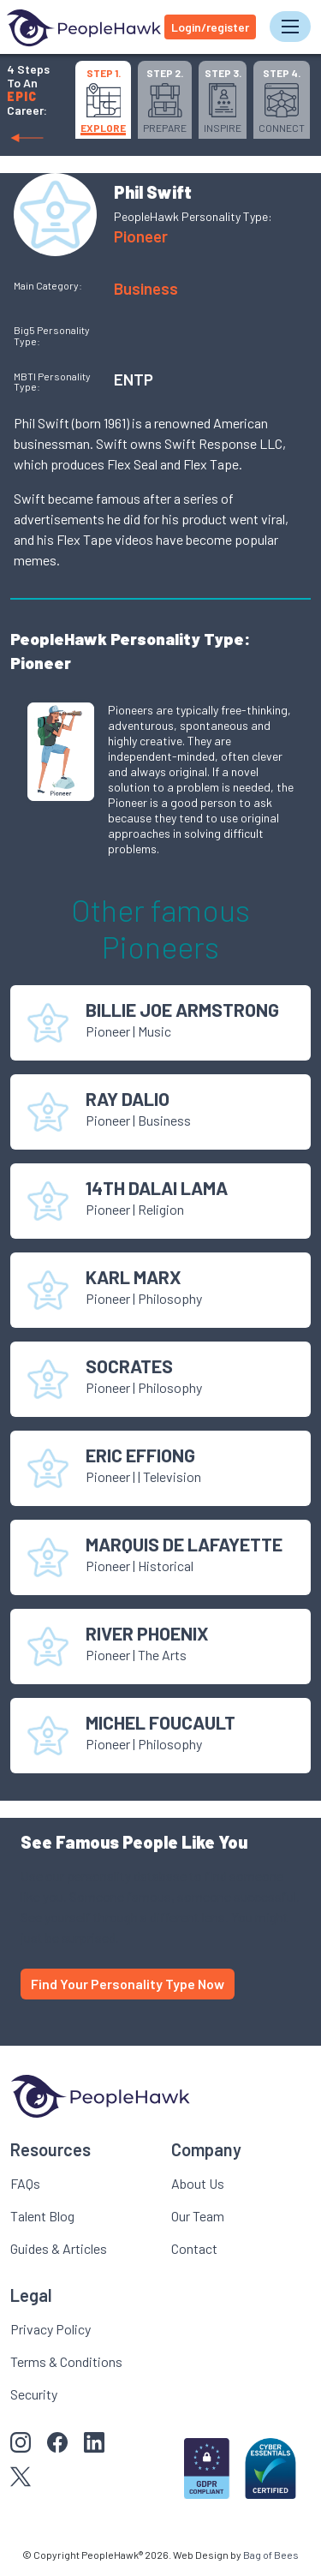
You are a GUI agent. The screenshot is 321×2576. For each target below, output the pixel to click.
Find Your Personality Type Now (127, 1983)
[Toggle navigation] (290, 26)
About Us (197, 2183)
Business (146, 288)
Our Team (197, 2216)
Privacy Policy (50, 2329)
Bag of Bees (271, 2555)
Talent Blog (42, 2216)
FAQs (25, 2183)
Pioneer (141, 236)
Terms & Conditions (66, 2361)
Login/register (210, 27)
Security (33, 2394)
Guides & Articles (58, 2248)
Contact (194, 2248)
